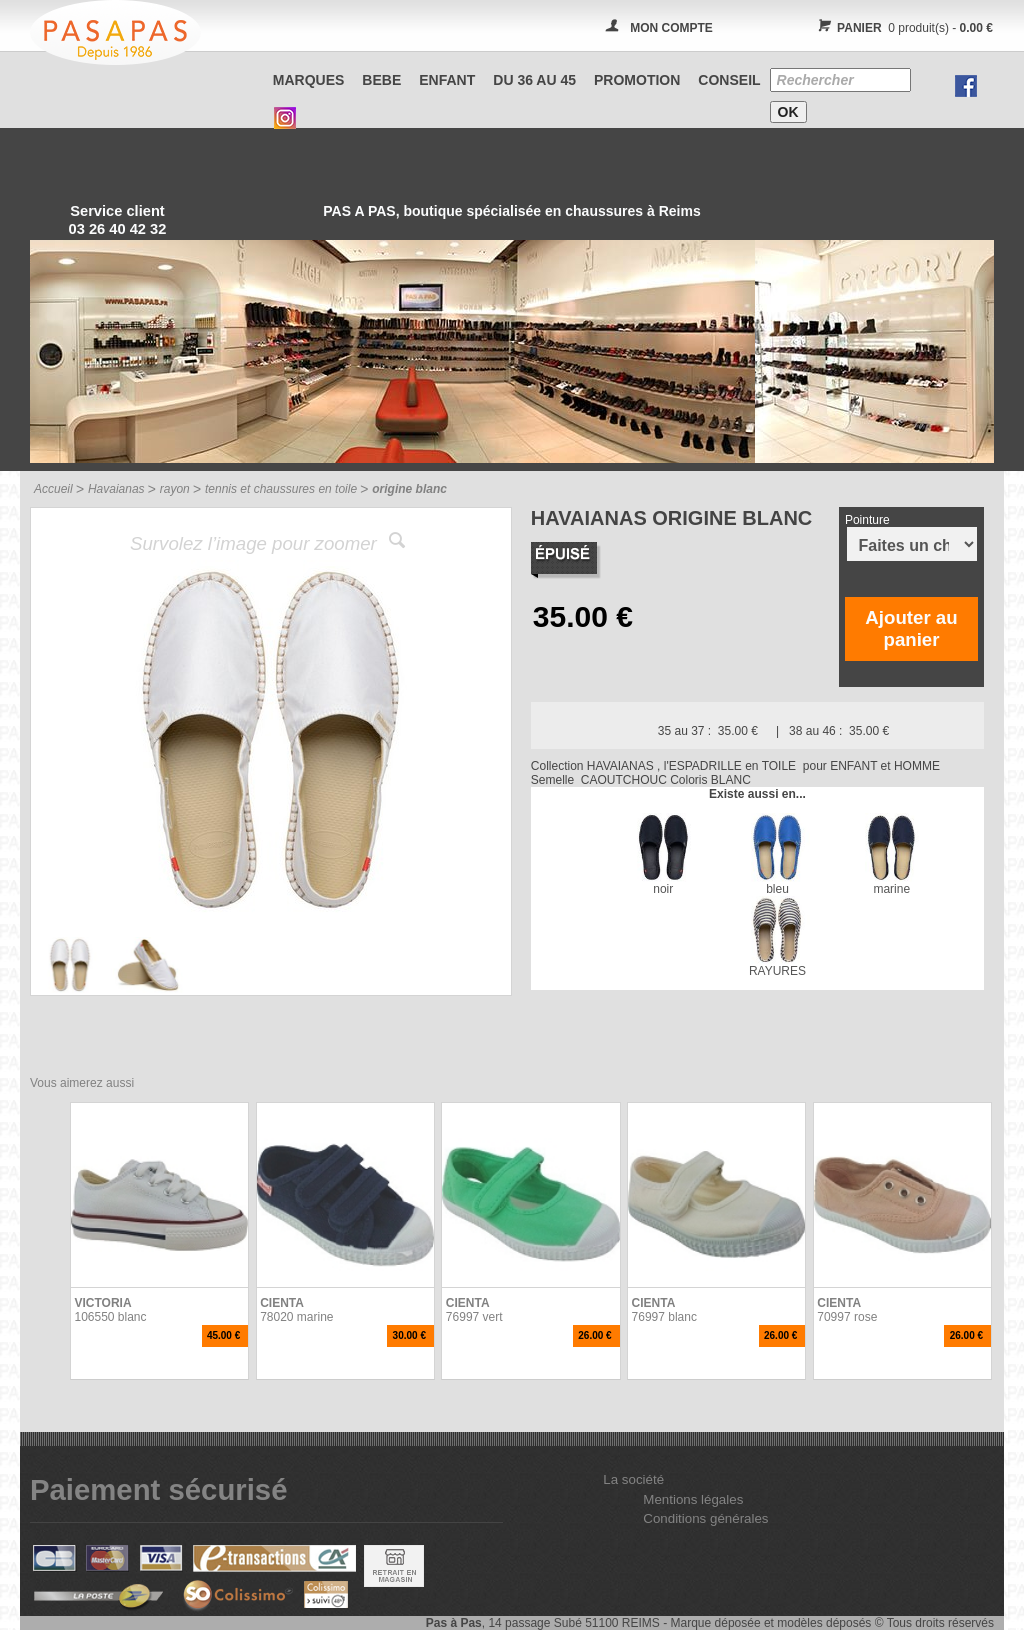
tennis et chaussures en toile (281, 489)
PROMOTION (637, 80)
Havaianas (116, 489)
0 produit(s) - (902, 28)
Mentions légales (693, 1499)
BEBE (381, 80)
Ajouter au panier (911, 628)
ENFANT (447, 80)
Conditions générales (705, 1518)
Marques (309, 80)
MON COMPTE (671, 28)
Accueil (53, 489)
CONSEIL (729, 80)
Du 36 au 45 (534, 80)
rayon (175, 489)
